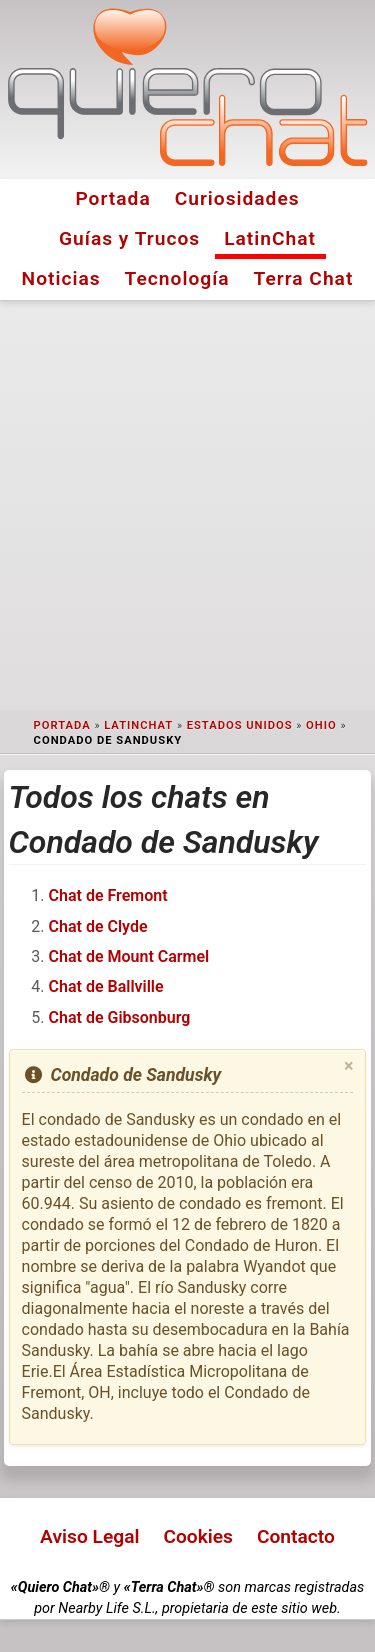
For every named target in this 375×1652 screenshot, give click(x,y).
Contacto (296, 1536)
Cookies (198, 1536)
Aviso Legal (89, 1536)
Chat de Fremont (108, 895)
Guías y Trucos (129, 238)
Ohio (321, 725)
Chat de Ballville (106, 986)
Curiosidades (237, 198)
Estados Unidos (240, 725)
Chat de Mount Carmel (129, 956)
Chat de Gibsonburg (120, 1017)
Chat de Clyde (98, 926)
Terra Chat (304, 278)
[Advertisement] (187, 505)
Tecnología (177, 278)
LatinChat (270, 238)
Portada (112, 198)
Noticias (61, 278)
